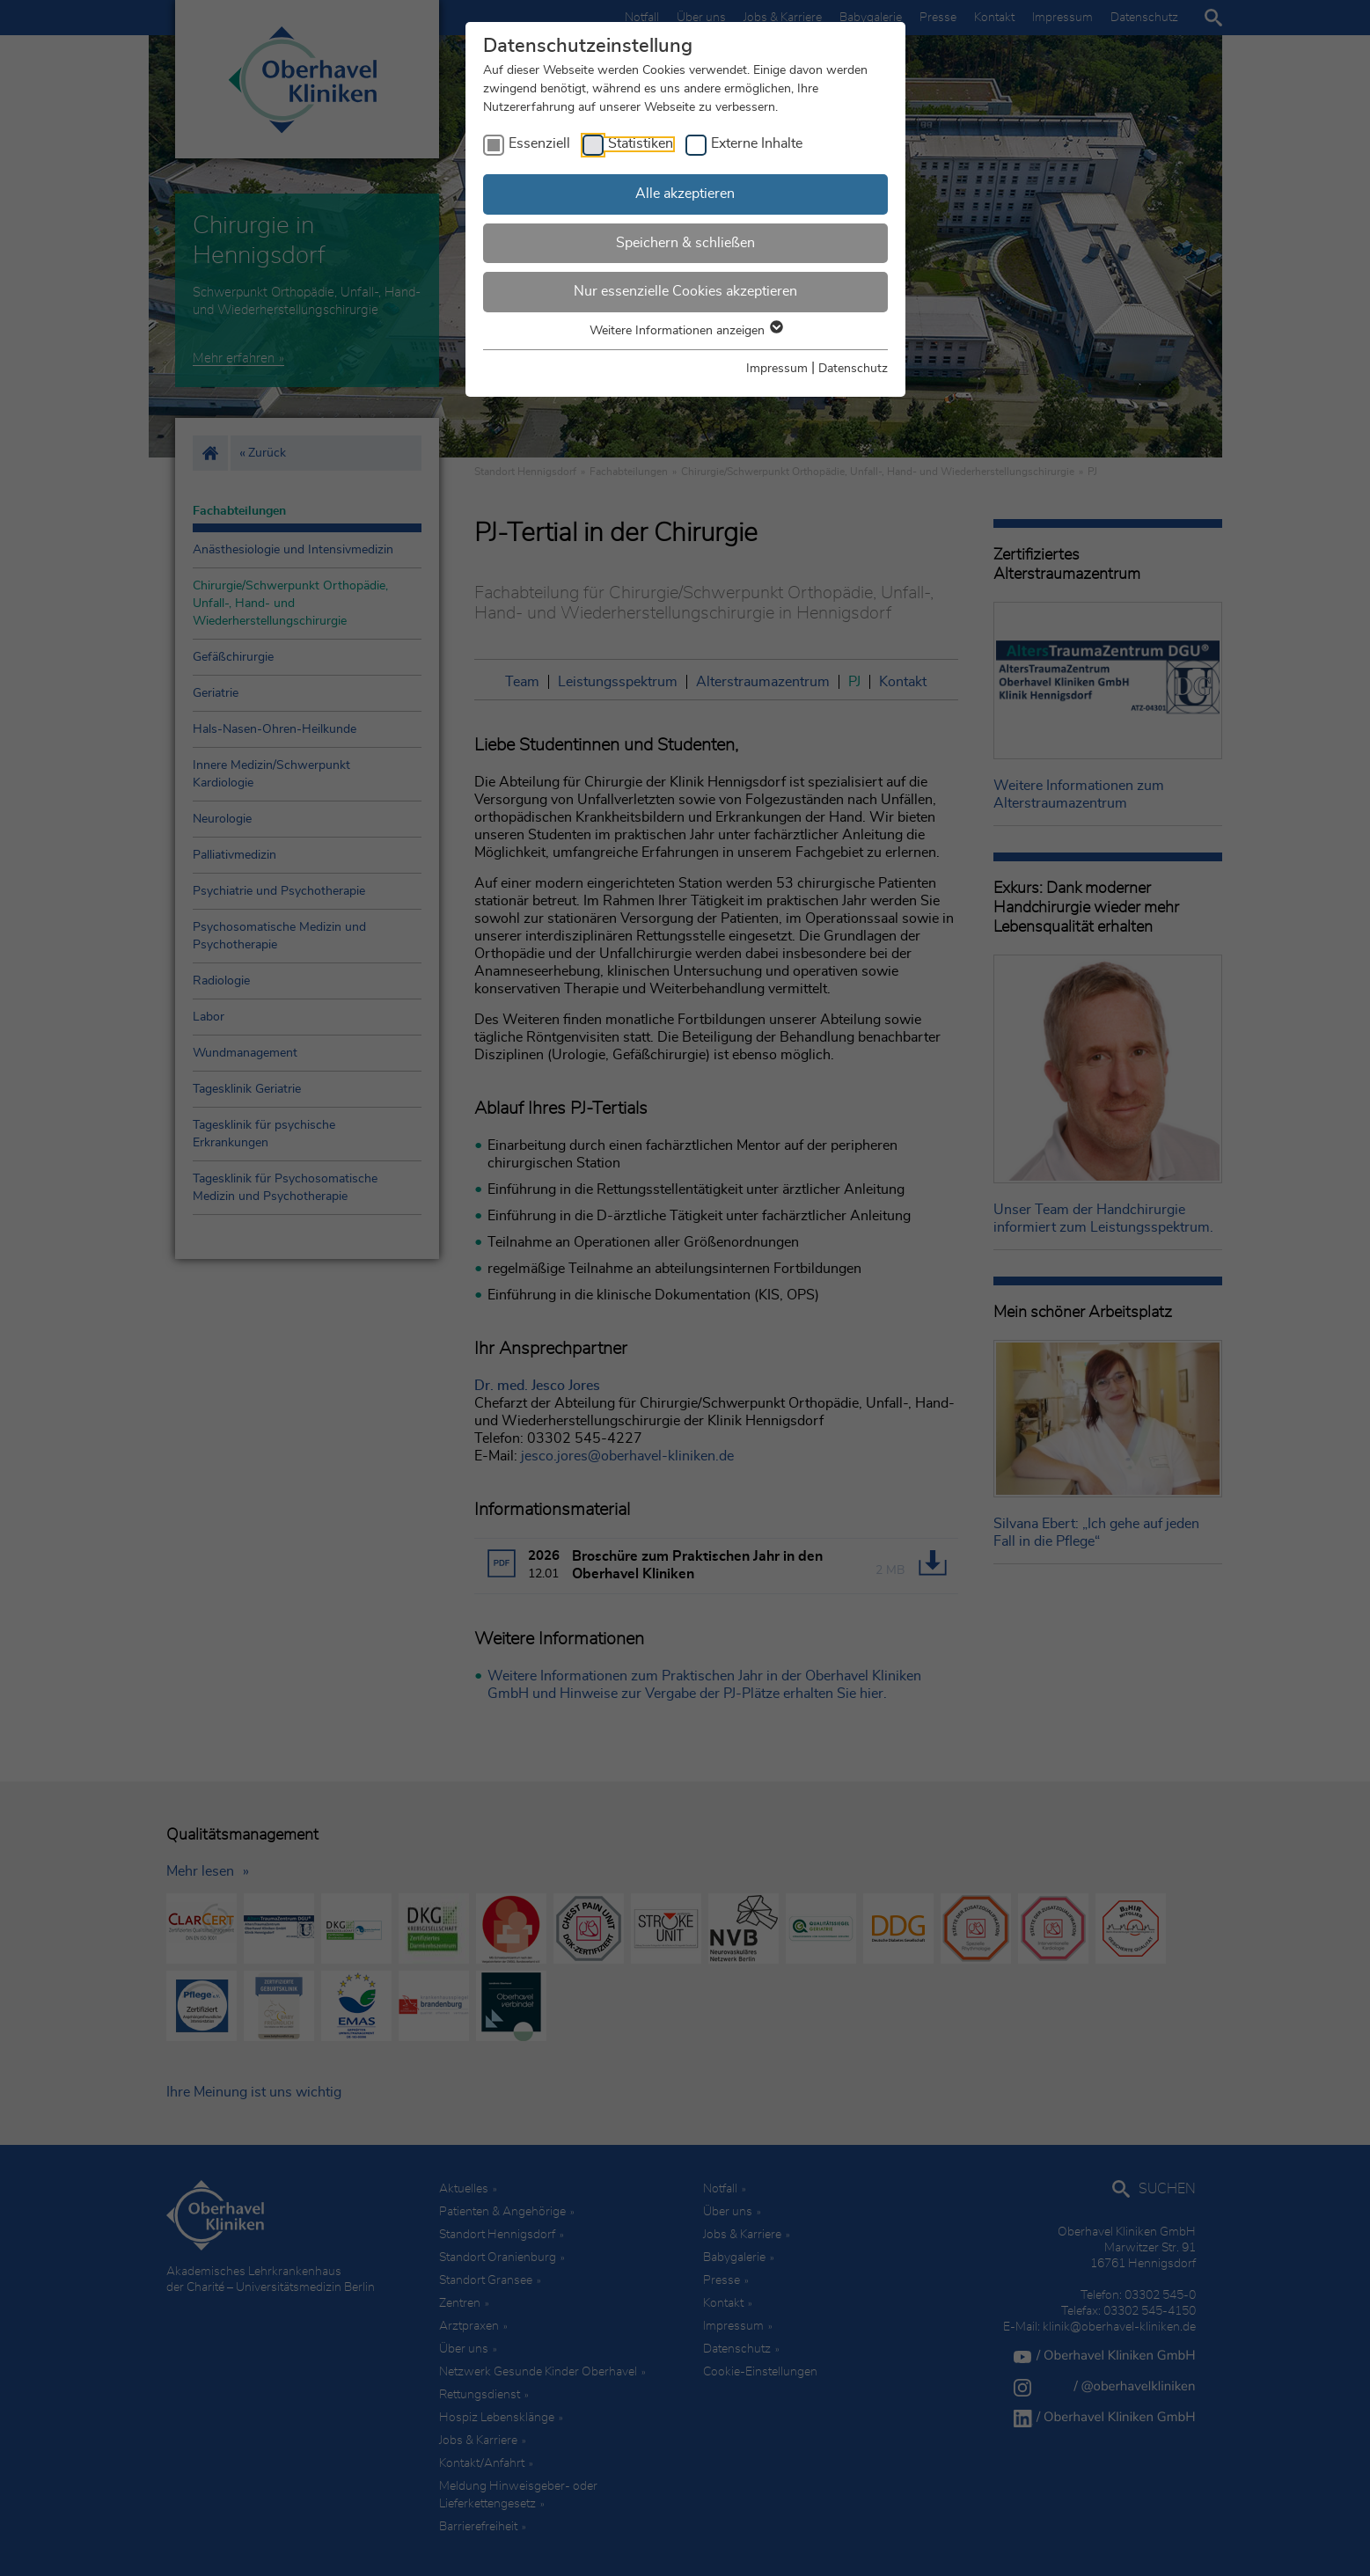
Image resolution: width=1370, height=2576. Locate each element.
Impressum (777, 368)
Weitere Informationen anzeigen (685, 331)
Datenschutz (853, 368)
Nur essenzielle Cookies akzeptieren (685, 291)
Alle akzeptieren (685, 194)
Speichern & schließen (685, 243)
